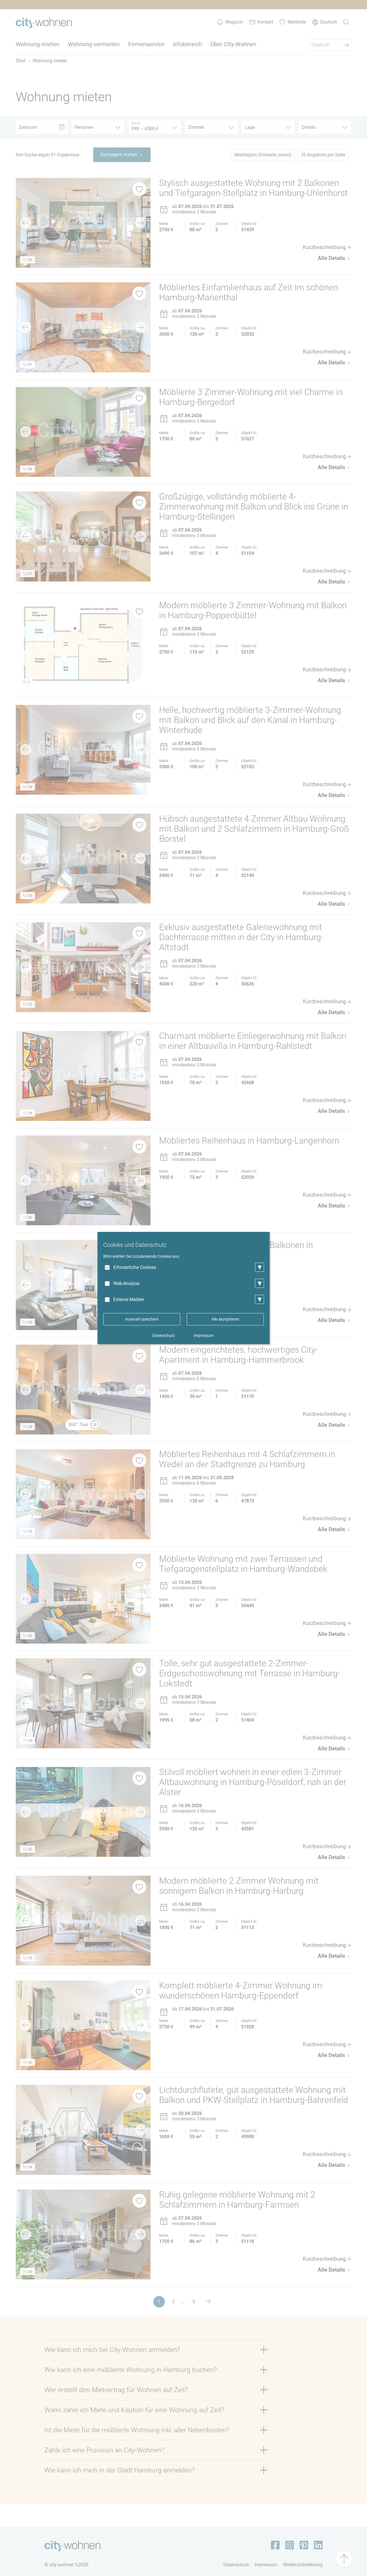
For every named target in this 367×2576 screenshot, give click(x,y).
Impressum (204, 1335)
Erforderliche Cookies (134, 1267)
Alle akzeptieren (225, 1319)
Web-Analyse (126, 1283)
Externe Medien (128, 1299)
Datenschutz (163, 1335)
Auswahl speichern (142, 1319)
